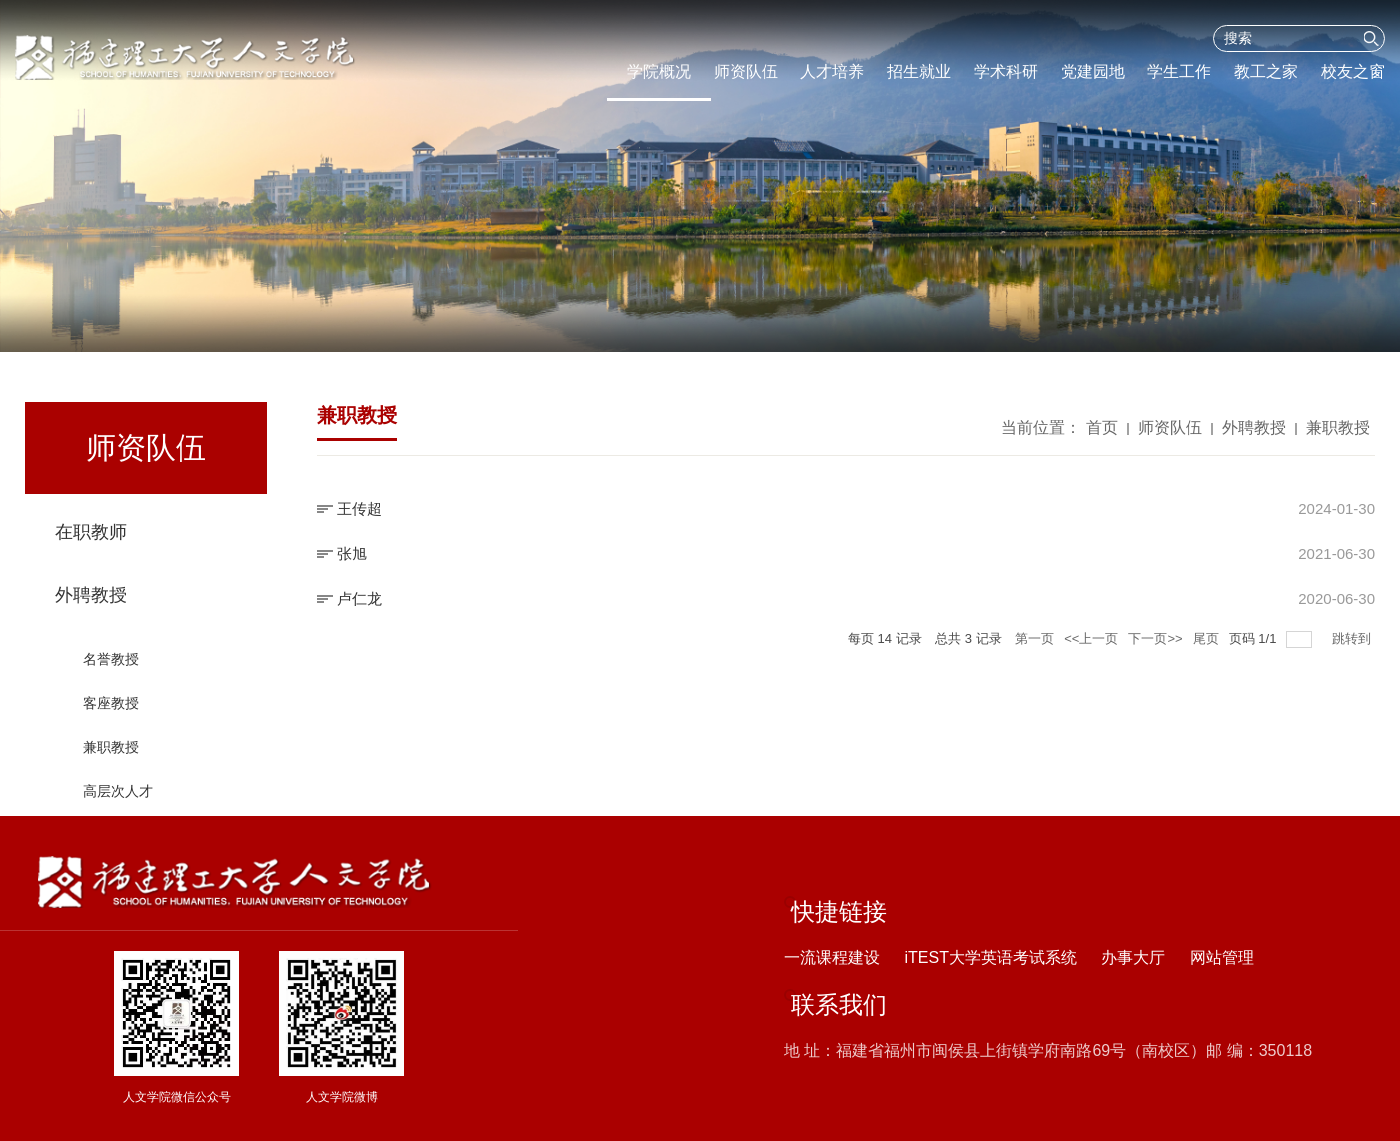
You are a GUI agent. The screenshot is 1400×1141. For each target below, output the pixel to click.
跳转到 (1353, 638)
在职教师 (91, 537)
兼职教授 (111, 768)
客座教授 (111, 724)
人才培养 (832, 71)
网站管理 (1222, 957)
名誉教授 (111, 680)
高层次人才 (118, 812)
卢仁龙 (359, 598)
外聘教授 (91, 616)
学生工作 (1179, 71)
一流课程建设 (832, 957)
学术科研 (1006, 71)
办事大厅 (1133, 957)
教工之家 (1266, 71)
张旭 (352, 553)
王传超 (359, 508)
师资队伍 (746, 71)
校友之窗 (1353, 71)
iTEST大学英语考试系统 (990, 957)
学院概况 (659, 71)
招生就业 (919, 71)
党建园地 (1093, 71)
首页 (1102, 432)
